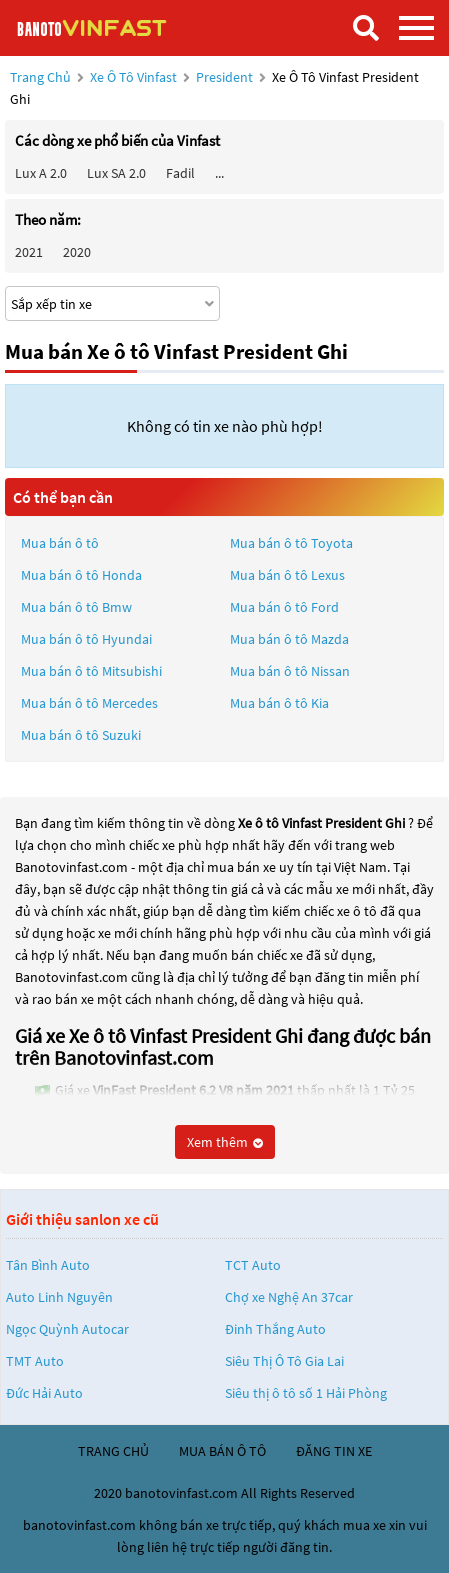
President (226, 77)
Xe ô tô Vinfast (133, 77)
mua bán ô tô (222, 1451)
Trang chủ (40, 77)
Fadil (180, 173)
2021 (29, 252)
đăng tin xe (334, 1451)
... (219, 173)
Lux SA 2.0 (116, 173)
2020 (77, 252)
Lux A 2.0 (41, 173)
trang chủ (113, 1451)
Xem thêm (225, 1142)
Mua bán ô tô (60, 543)
